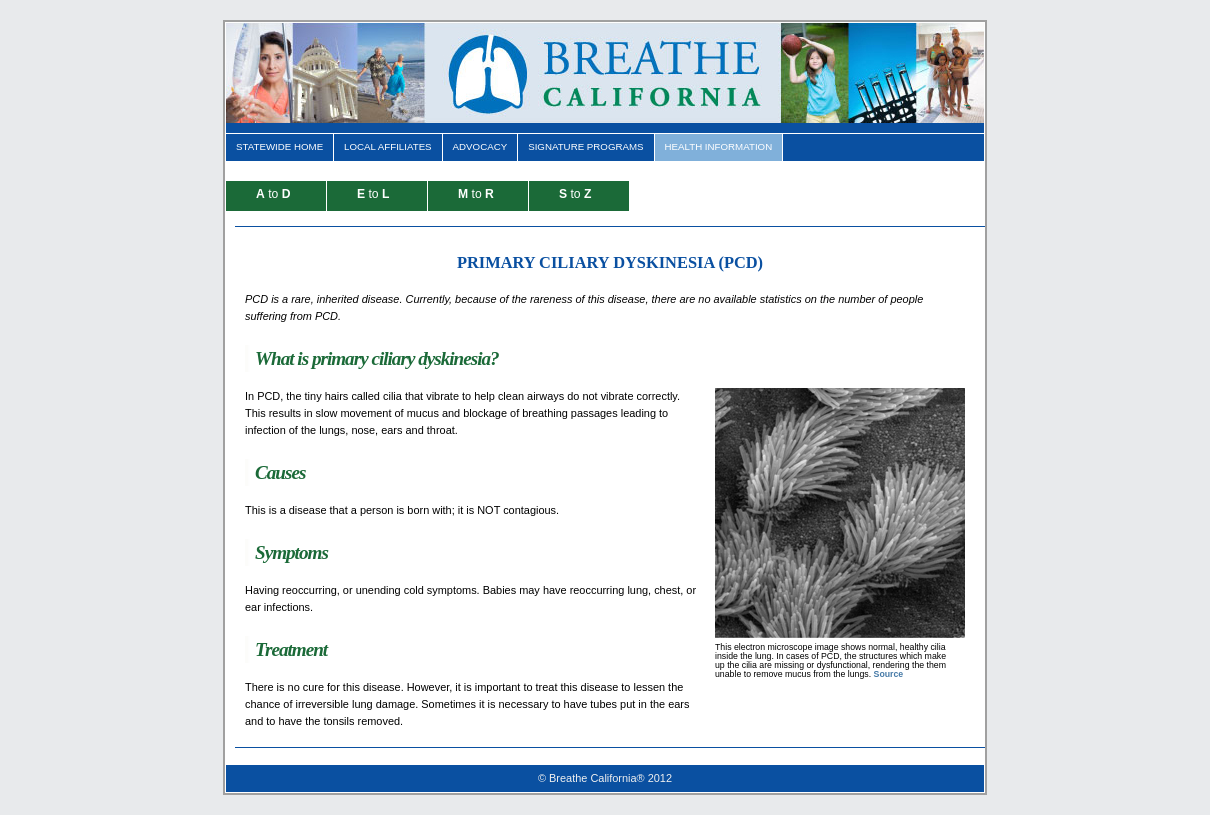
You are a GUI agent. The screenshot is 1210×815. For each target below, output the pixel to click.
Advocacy (480, 146)
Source (889, 674)
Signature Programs (585, 146)
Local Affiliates (388, 146)
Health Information (719, 146)
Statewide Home (279, 146)
